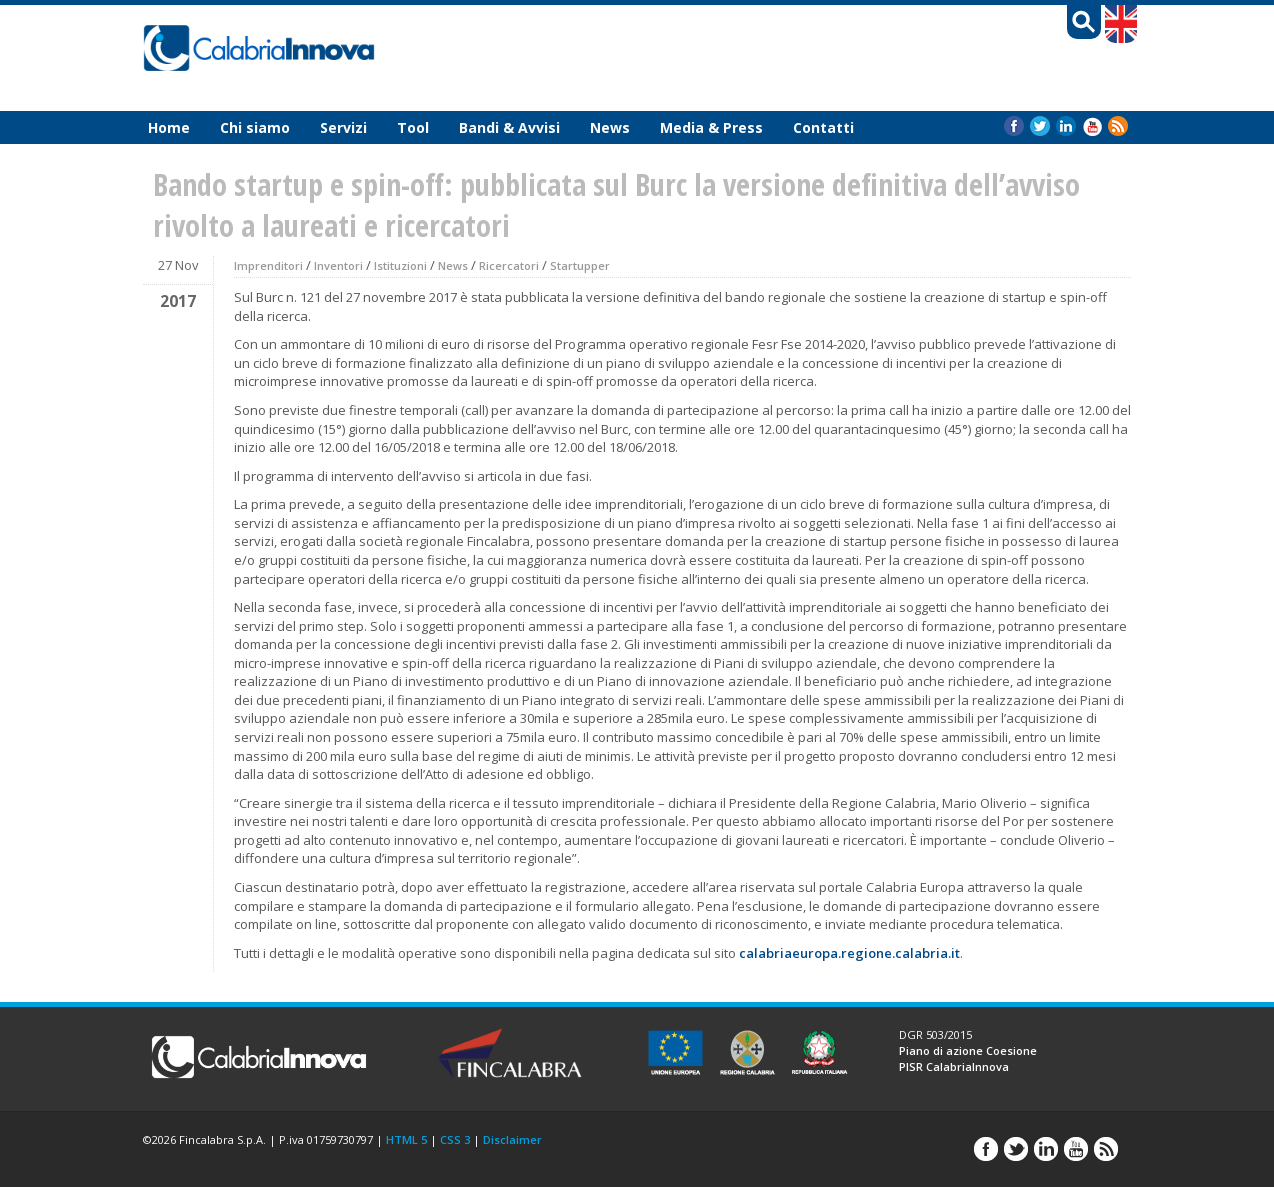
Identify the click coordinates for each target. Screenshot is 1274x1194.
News (610, 127)
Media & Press (711, 127)
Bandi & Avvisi (509, 127)
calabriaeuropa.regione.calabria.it (849, 953)
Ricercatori (509, 265)
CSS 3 (455, 1139)
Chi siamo (255, 127)
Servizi (343, 127)
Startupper (580, 265)
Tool (413, 127)
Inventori (338, 265)
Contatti (823, 127)
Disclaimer (512, 1139)
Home (169, 127)
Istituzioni (400, 265)
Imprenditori (268, 265)
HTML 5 (406, 1139)
